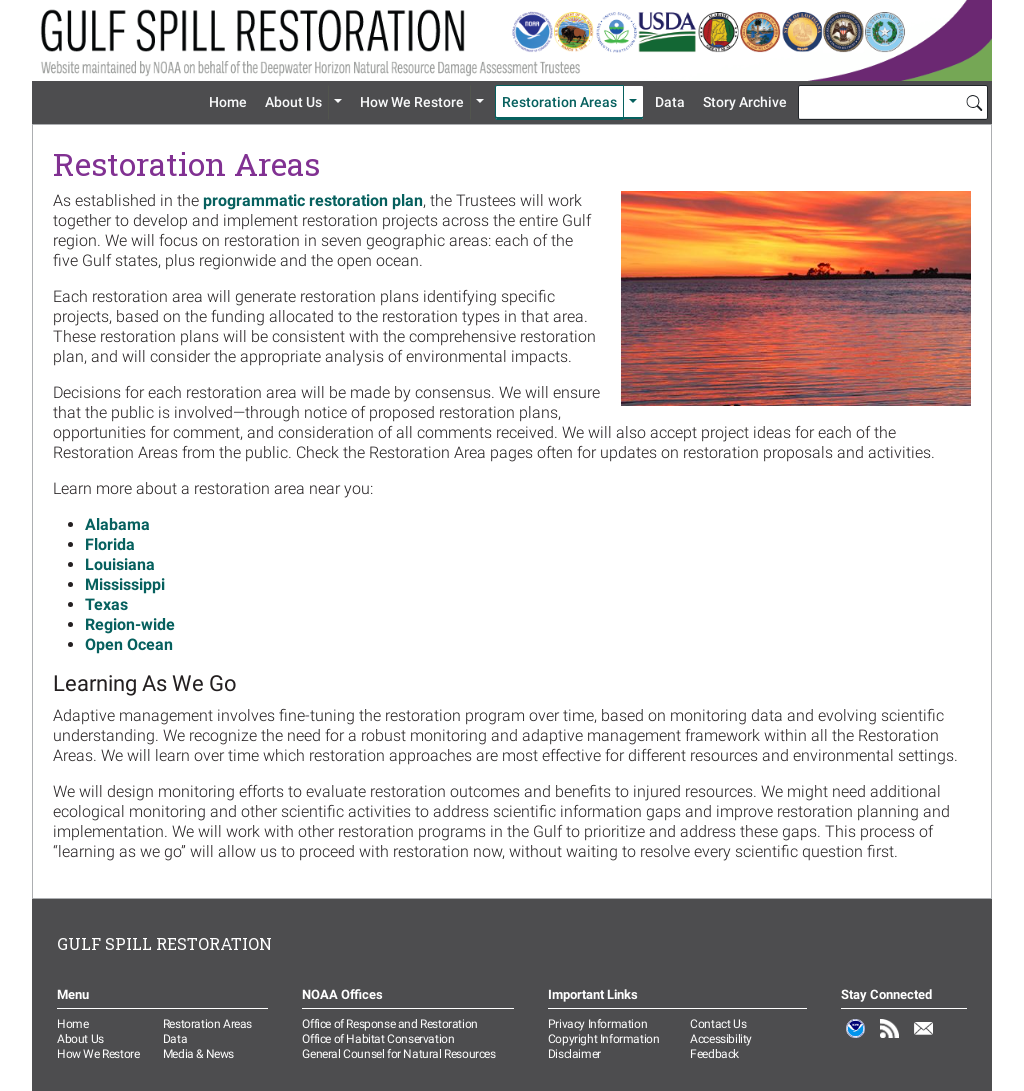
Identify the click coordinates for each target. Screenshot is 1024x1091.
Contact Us (718, 1024)
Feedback (714, 1054)
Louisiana (120, 564)
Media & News (198, 1054)
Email (924, 1039)
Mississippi (125, 584)
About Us (293, 102)
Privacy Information (597, 1024)
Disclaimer (574, 1054)
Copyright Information (604, 1039)
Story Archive (745, 102)
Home (228, 102)
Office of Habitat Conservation (378, 1039)
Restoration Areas (559, 102)
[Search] (974, 102)
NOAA (856, 1039)
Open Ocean (129, 644)
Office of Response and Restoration (389, 1024)
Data (670, 102)
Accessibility (721, 1039)
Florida (110, 544)
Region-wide (130, 624)
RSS (890, 1039)
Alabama (117, 524)
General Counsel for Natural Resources (398, 1054)
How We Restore (412, 102)
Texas (106, 604)
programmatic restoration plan (313, 200)
